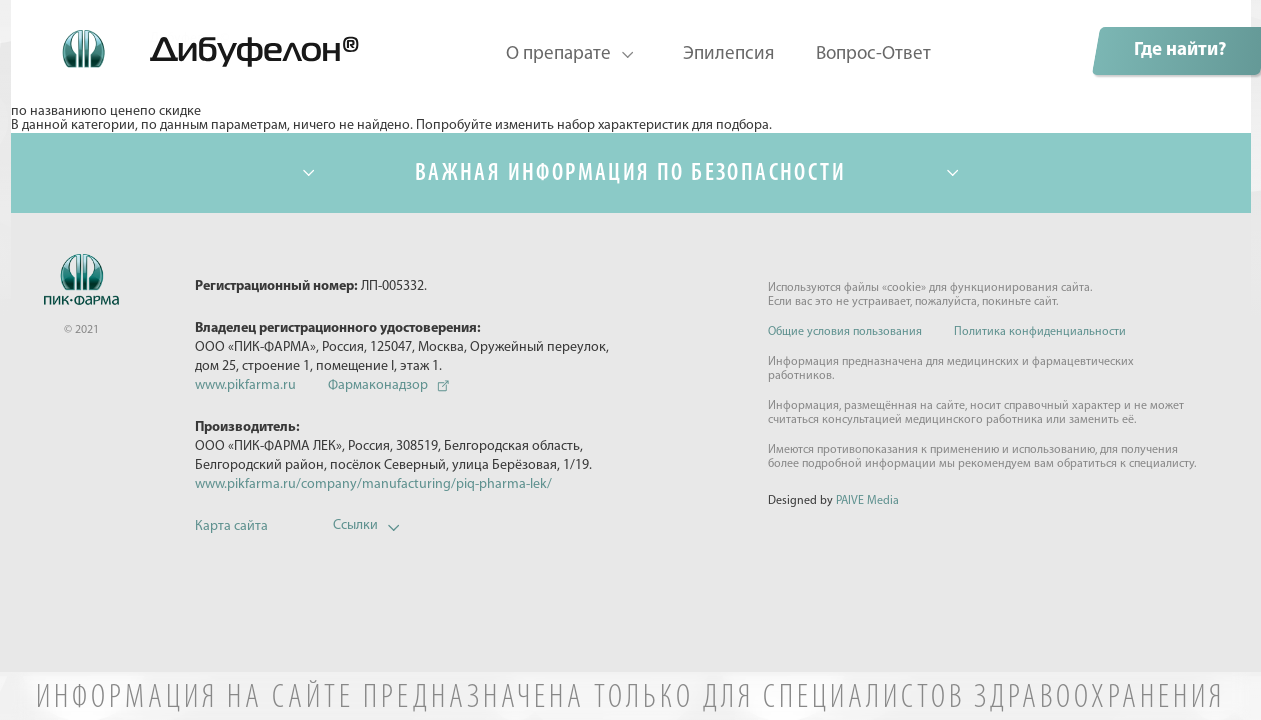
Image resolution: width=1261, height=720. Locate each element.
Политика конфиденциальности (1040, 332)
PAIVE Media (867, 501)
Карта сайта (231, 526)
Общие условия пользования (845, 332)
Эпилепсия (728, 54)
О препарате (558, 54)
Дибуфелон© (189, 39)
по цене (115, 112)
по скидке (170, 112)
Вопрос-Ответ (873, 54)
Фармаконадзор (378, 385)
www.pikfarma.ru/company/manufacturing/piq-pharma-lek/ (373, 484)
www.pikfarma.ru (245, 385)
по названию (51, 112)
